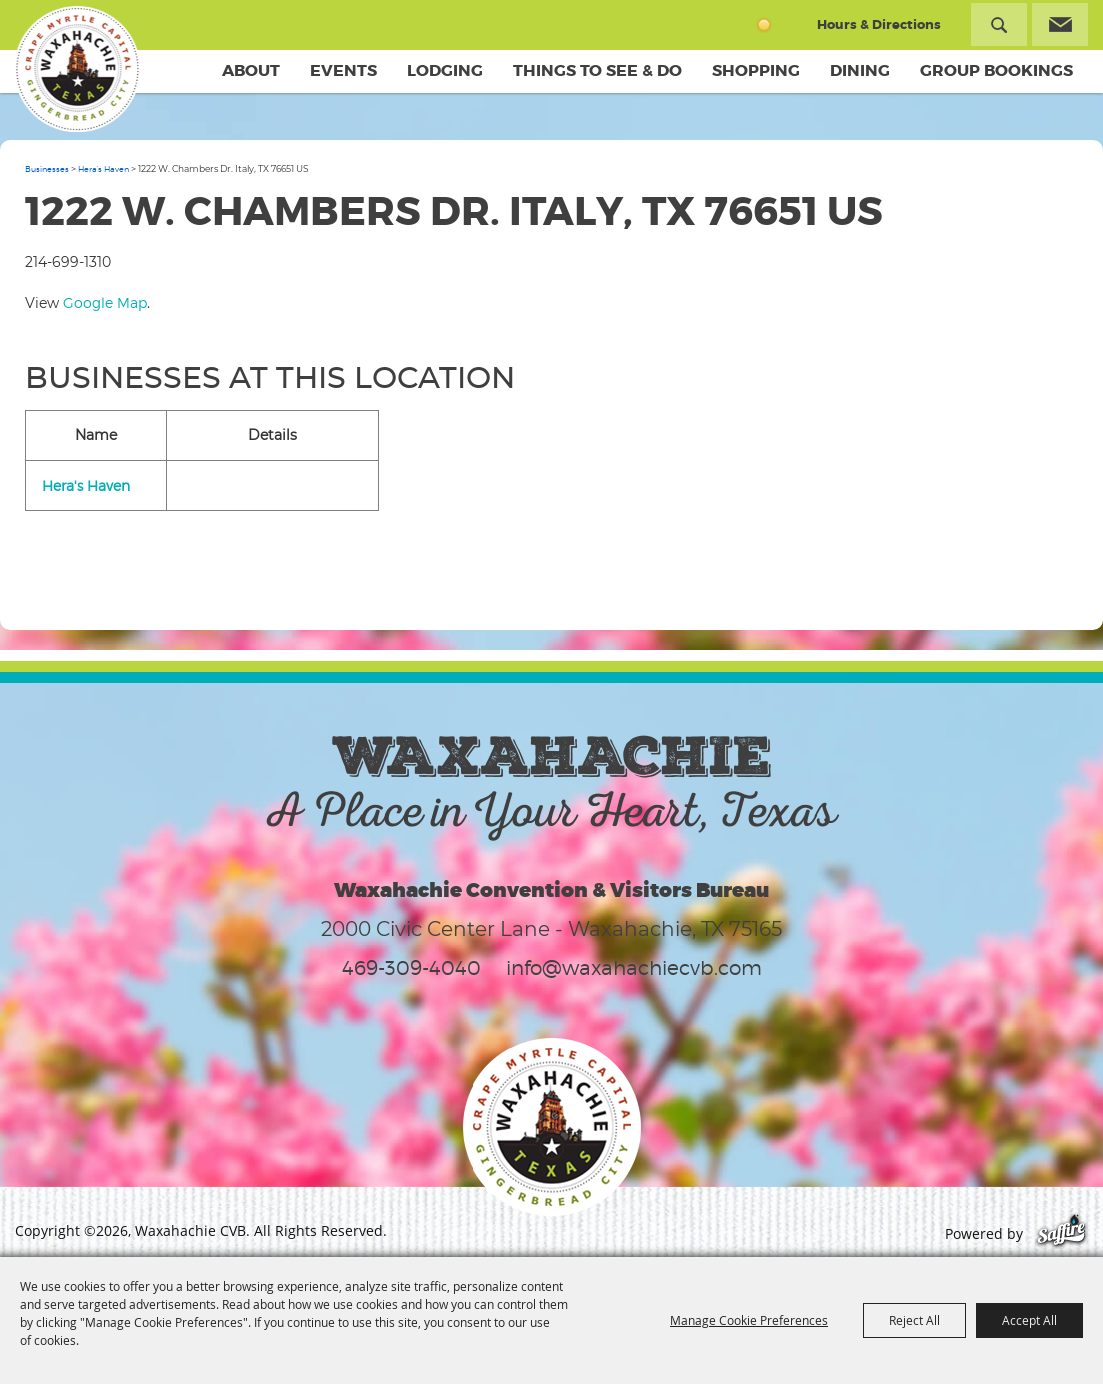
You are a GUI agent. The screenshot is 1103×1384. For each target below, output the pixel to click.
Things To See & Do (597, 70)
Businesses (47, 169)
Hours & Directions (879, 24)
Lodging (445, 70)
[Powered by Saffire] (1061, 1233)
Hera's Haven (103, 169)
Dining (860, 70)
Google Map (105, 302)
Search (999, 24)
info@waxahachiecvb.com (634, 968)
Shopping (756, 70)
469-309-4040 (411, 968)
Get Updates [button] (1060, 24)
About (251, 70)
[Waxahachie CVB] (78, 70)
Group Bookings (996, 70)
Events (343, 70)
